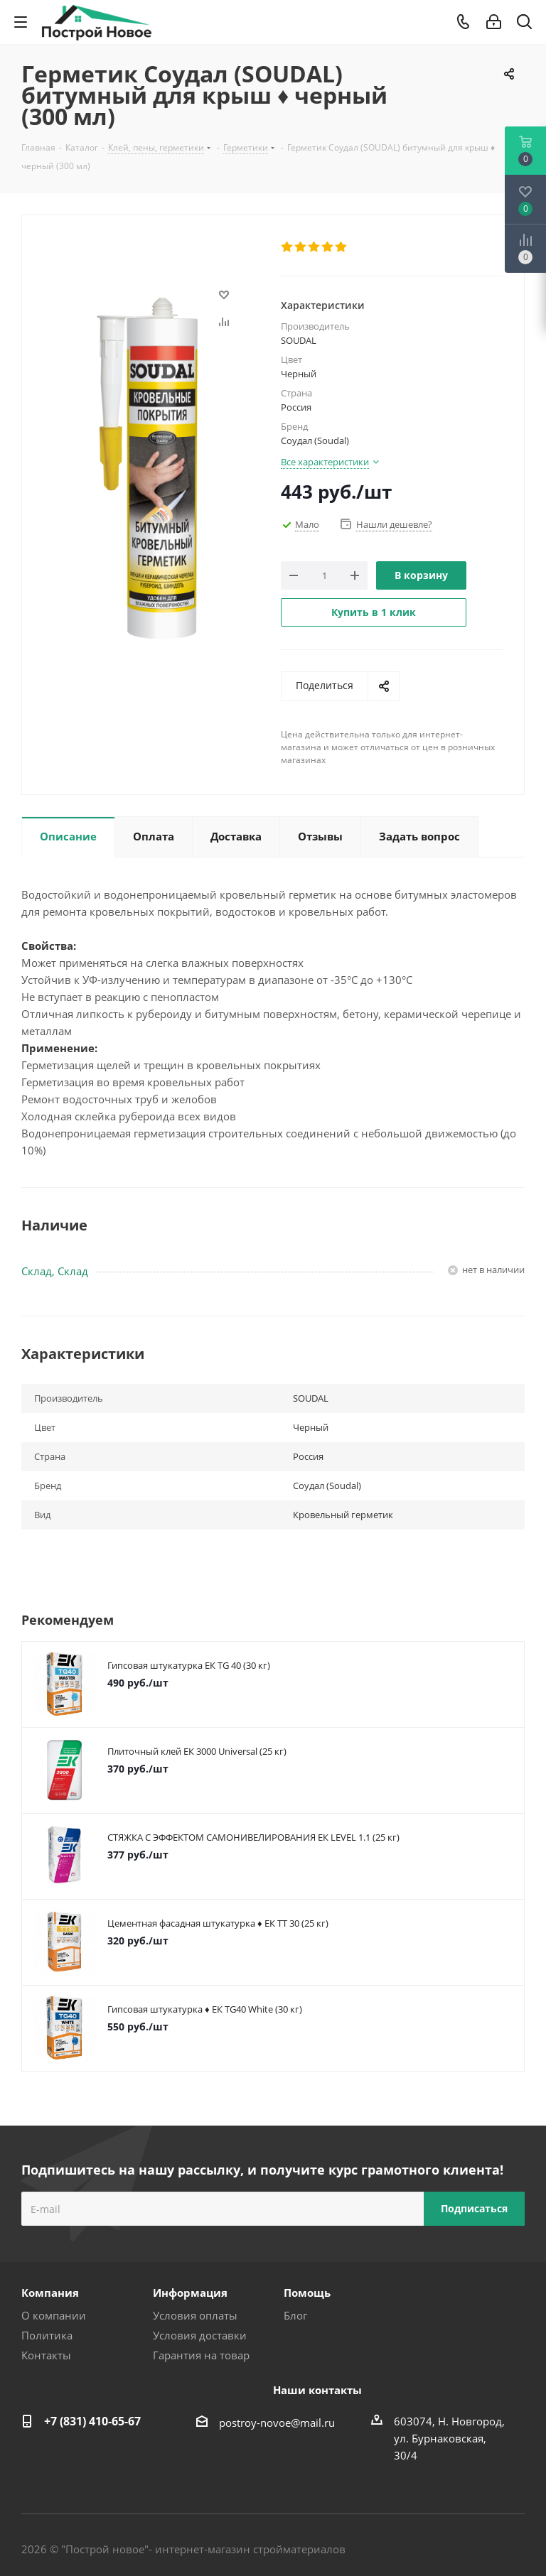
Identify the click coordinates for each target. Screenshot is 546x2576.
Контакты (46, 2355)
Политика (47, 2335)
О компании (53, 2315)
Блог (295, 2315)
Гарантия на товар (201, 2355)
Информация (190, 2292)
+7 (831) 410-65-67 (92, 2421)
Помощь (307, 2292)
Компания (50, 2292)
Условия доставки (200, 2335)
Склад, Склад (54, 1271)
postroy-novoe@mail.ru (277, 2422)
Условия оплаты (195, 2315)
